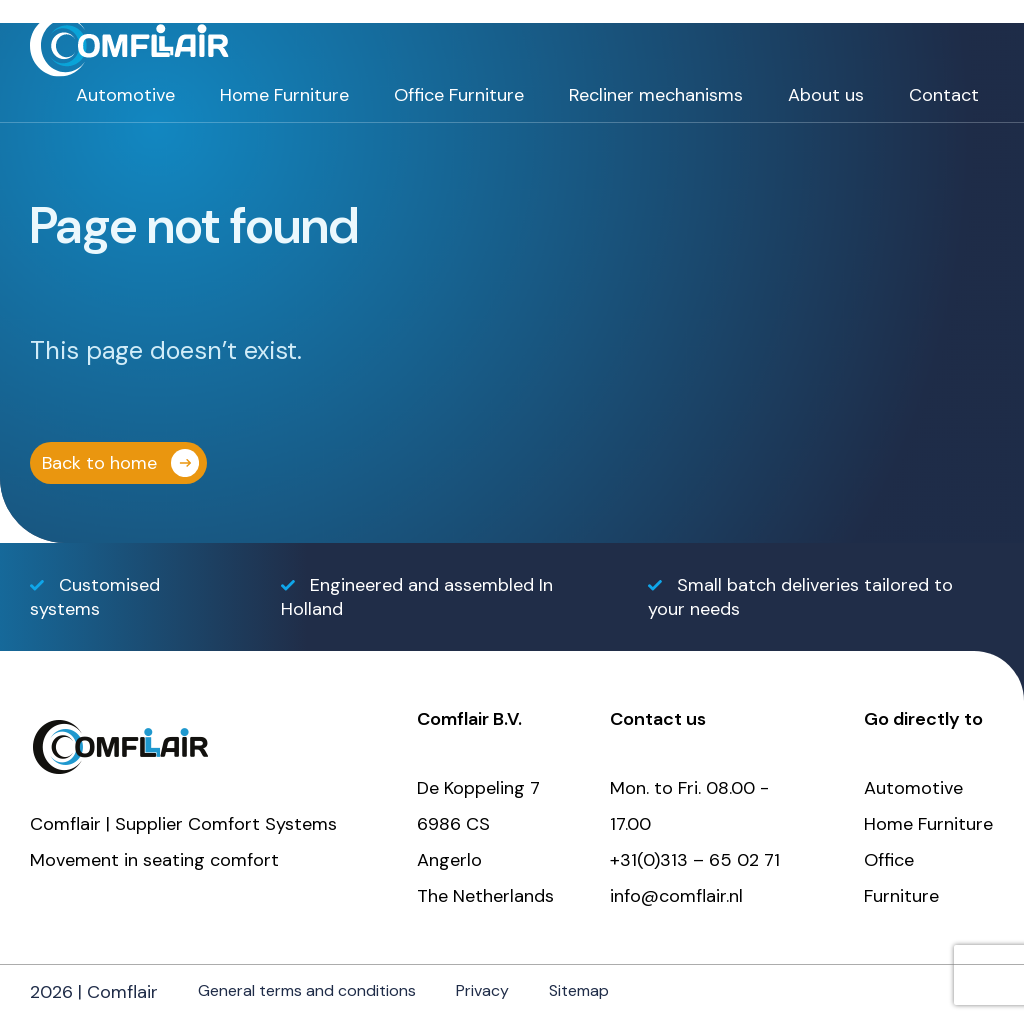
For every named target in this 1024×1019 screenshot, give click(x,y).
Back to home (99, 463)
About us (826, 95)
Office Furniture (459, 95)
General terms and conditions (307, 990)
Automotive (125, 95)
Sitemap (579, 990)
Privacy (482, 990)
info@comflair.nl (676, 896)
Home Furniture (284, 95)
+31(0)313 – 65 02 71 (695, 860)
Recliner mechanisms (656, 95)
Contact (944, 95)
